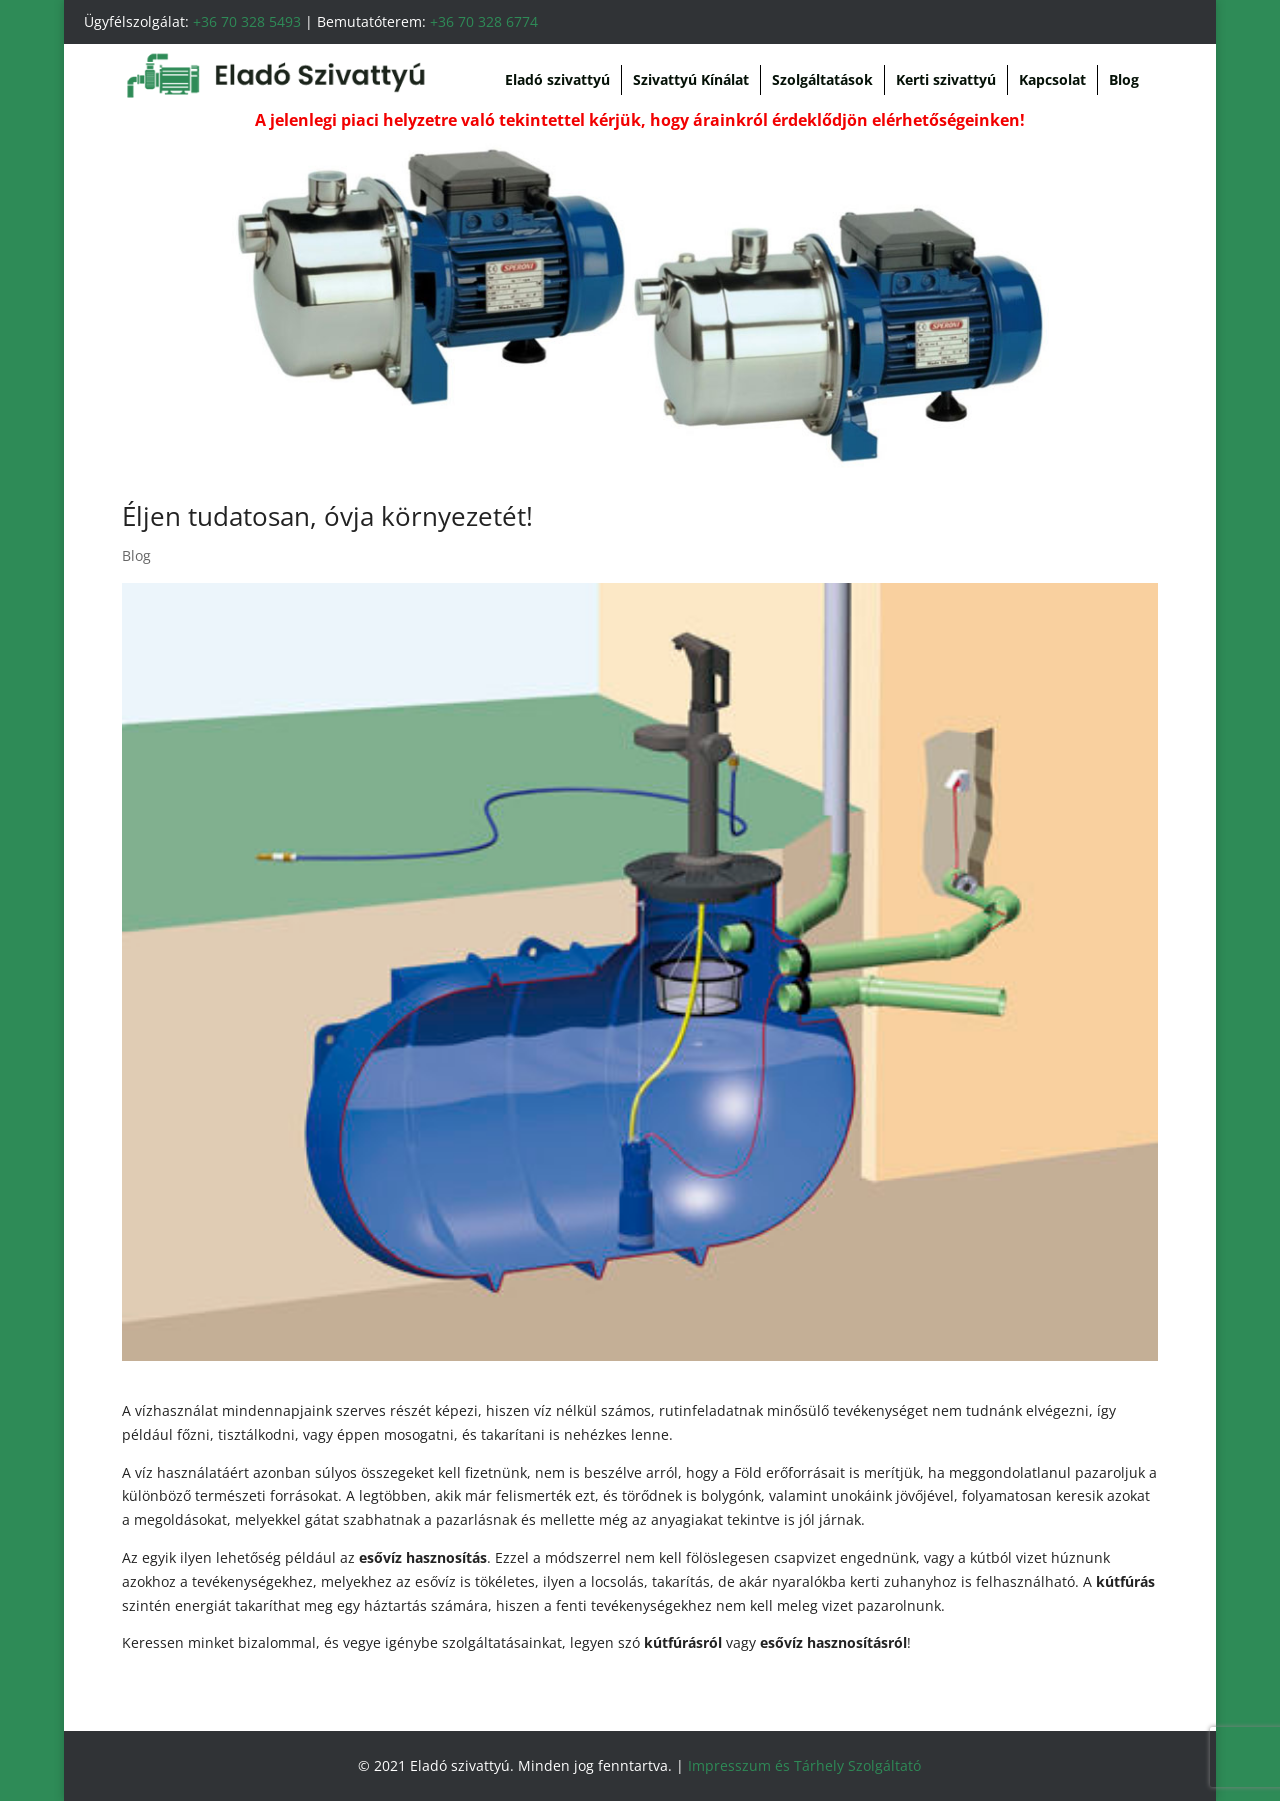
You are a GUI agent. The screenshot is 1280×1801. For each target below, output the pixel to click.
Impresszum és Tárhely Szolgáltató (804, 1765)
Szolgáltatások (822, 79)
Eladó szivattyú (557, 79)
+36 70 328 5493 (247, 21)
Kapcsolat (1052, 79)
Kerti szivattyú (946, 79)
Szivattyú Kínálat (691, 79)
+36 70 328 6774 (484, 21)
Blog (1124, 79)
